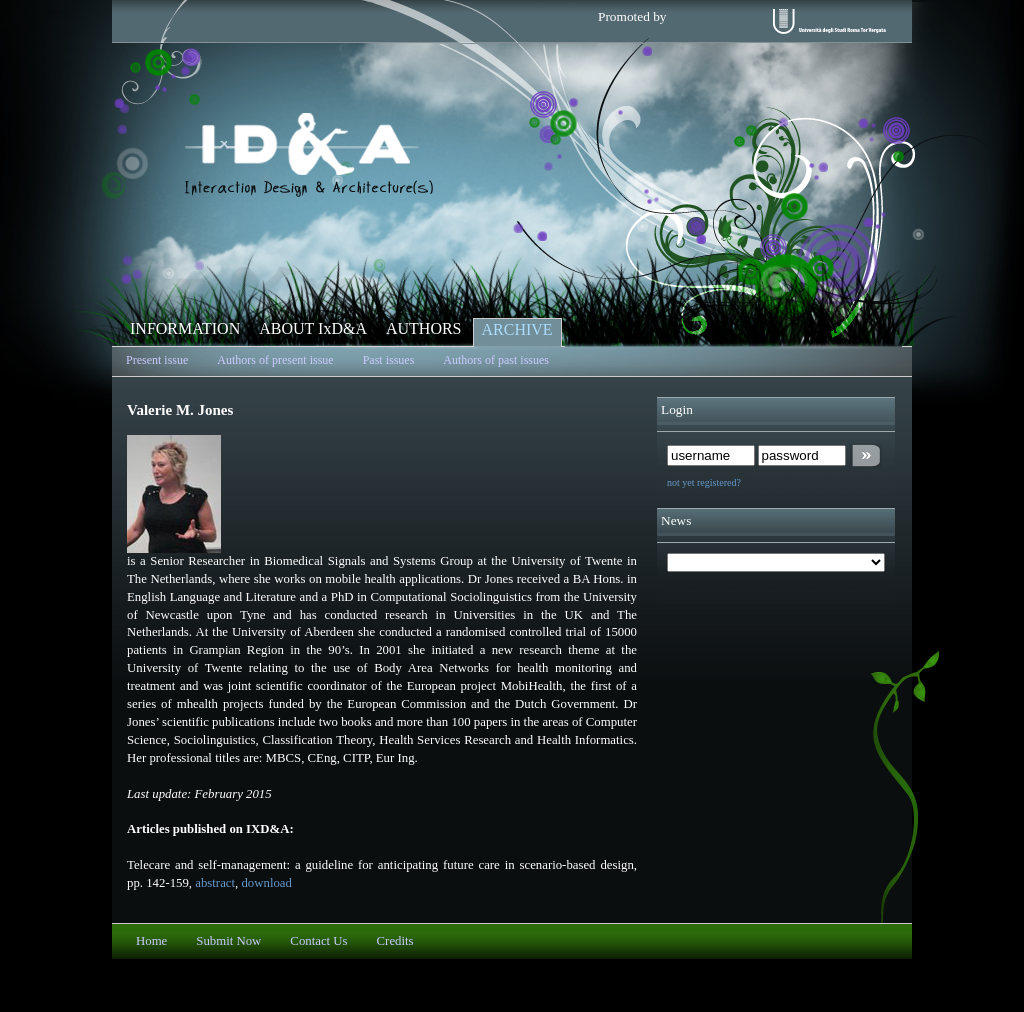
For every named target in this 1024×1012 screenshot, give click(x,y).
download (266, 883)
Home (151, 941)
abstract (215, 883)
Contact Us (318, 941)
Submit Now (228, 941)
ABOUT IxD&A (313, 328)
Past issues (389, 360)
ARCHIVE (517, 329)
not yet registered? (704, 482)
